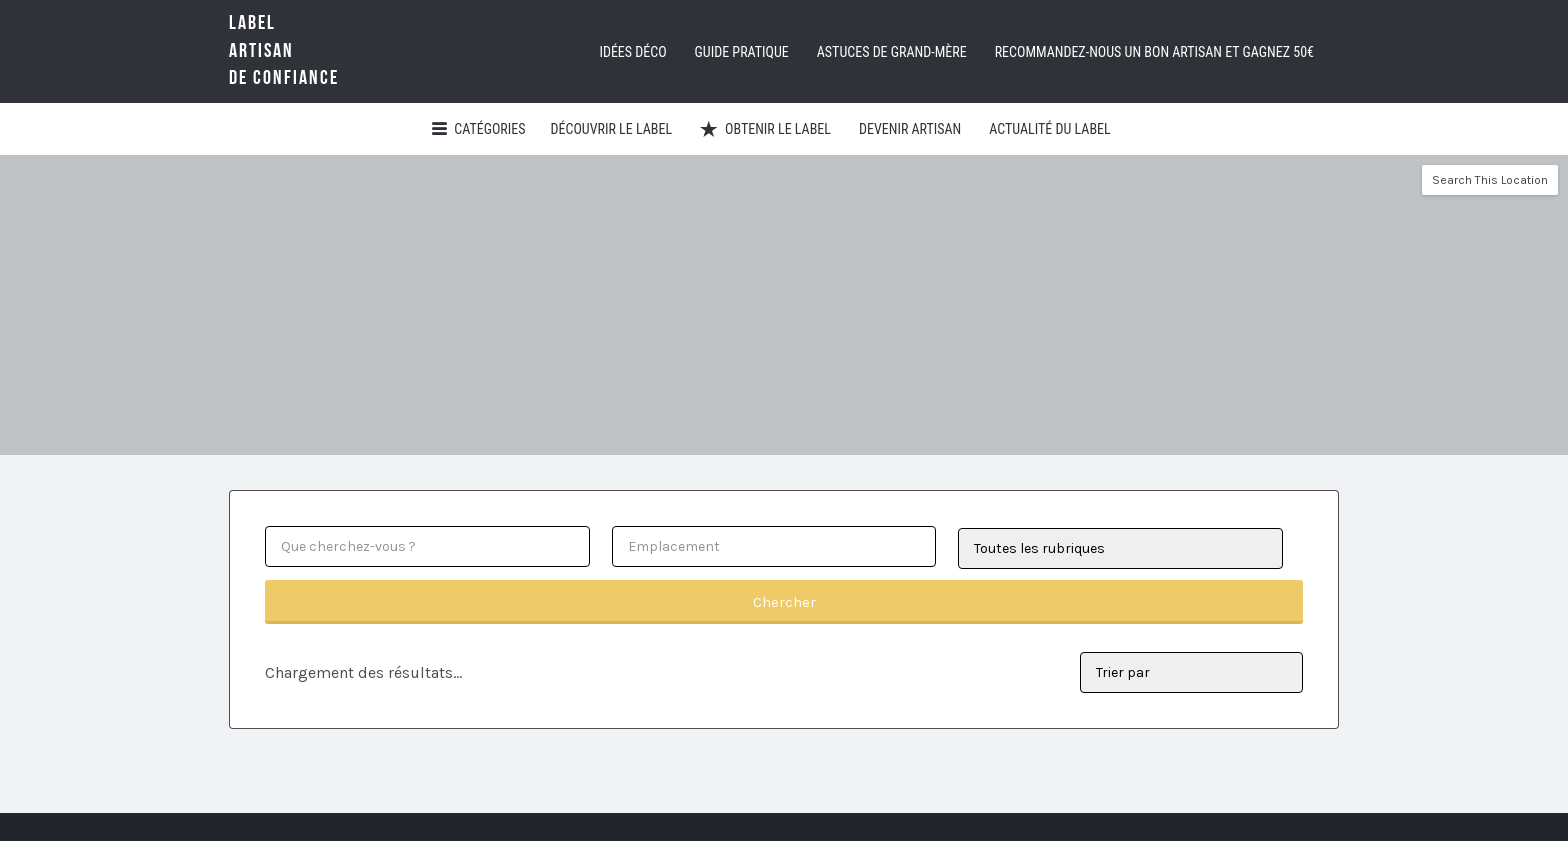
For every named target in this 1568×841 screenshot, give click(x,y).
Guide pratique (742, 52)
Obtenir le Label (778, 129)
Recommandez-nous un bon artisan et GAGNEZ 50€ (1154, 52)
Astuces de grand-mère (892, 52)
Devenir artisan (910, 129)
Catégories (489, 129)
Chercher (784, 602)
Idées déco (632, 52)
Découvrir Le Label (612, 129)
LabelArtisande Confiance (284, 50)
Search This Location (1490, 180)
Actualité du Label (1049, 129)
